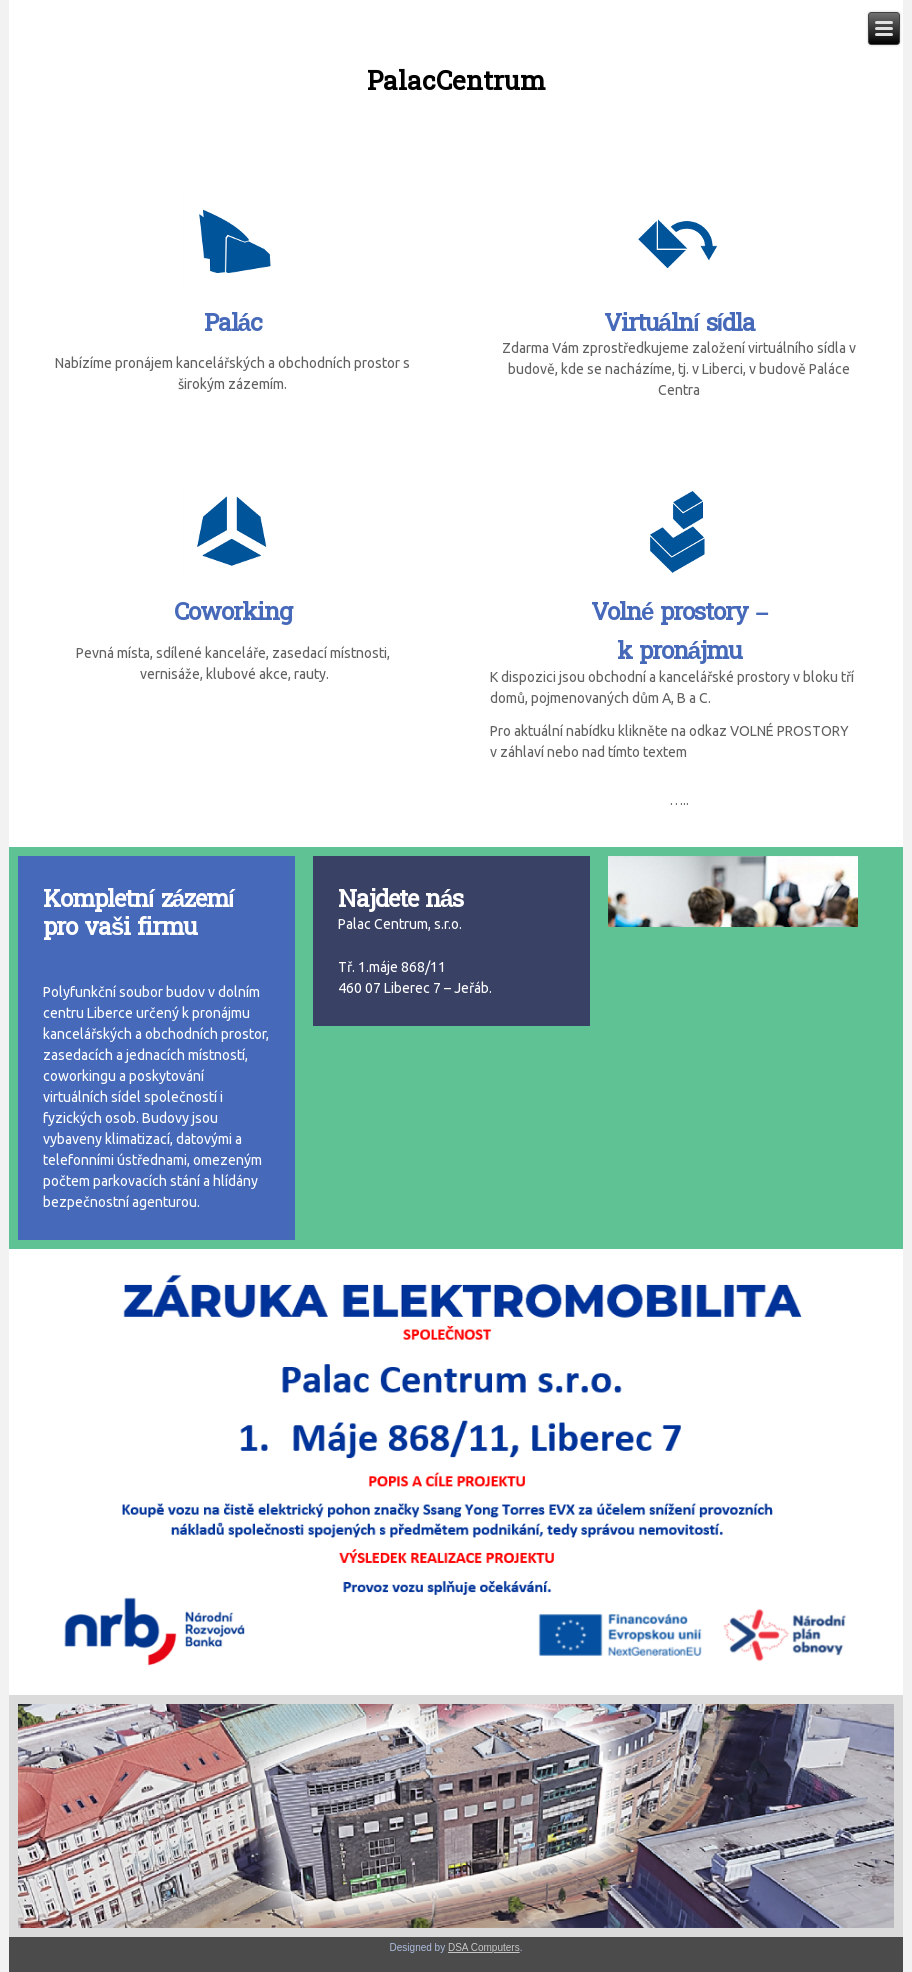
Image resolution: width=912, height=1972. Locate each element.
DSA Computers (484, 1947)
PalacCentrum (456, 81)
